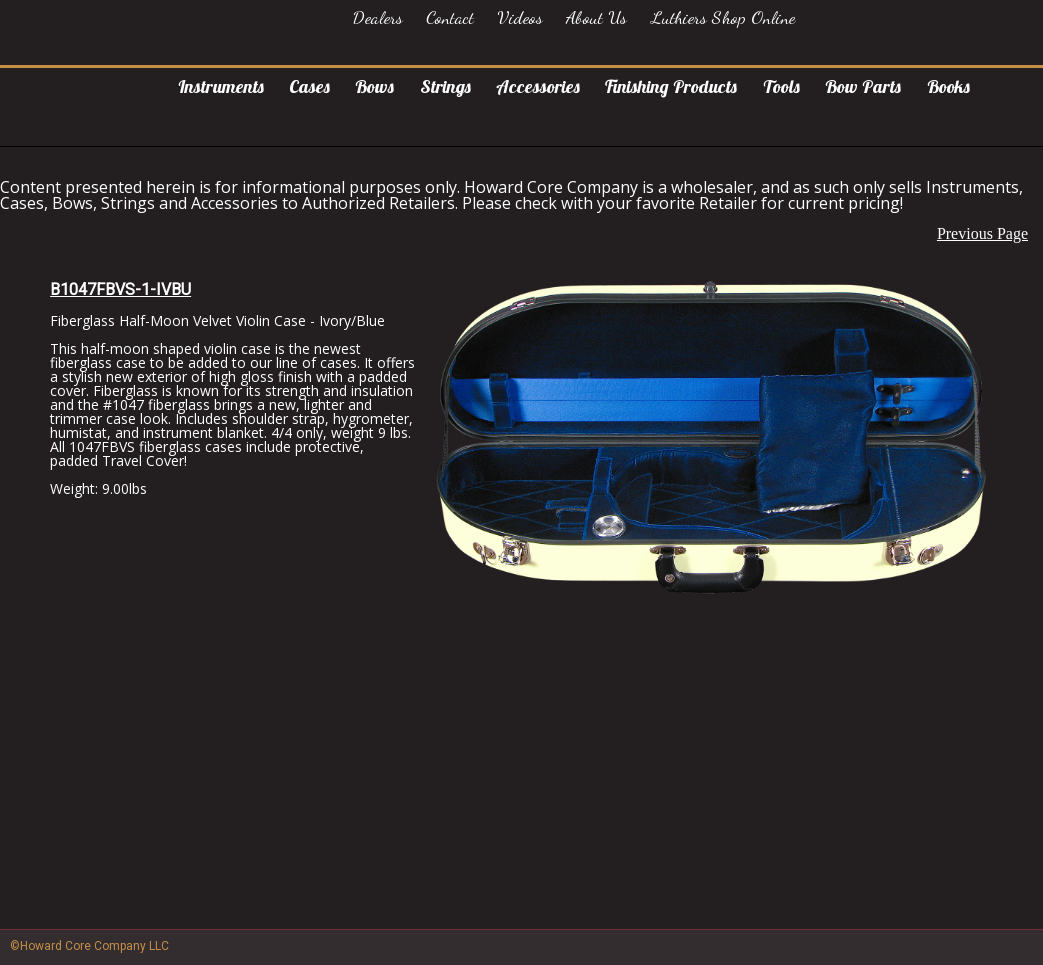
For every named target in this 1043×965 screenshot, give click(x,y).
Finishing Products (671, 86)
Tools (781, 86)
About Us (596, 17)
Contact (450, 17)
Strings (445, 86)
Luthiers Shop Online (723, 17)
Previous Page (982, 233)
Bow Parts (863, 86)
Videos (520, 17)
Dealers (378, 17)
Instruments (221, 86)
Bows (374, 86)
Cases (309, 86)
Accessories (538, 86)
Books (948, 86)
